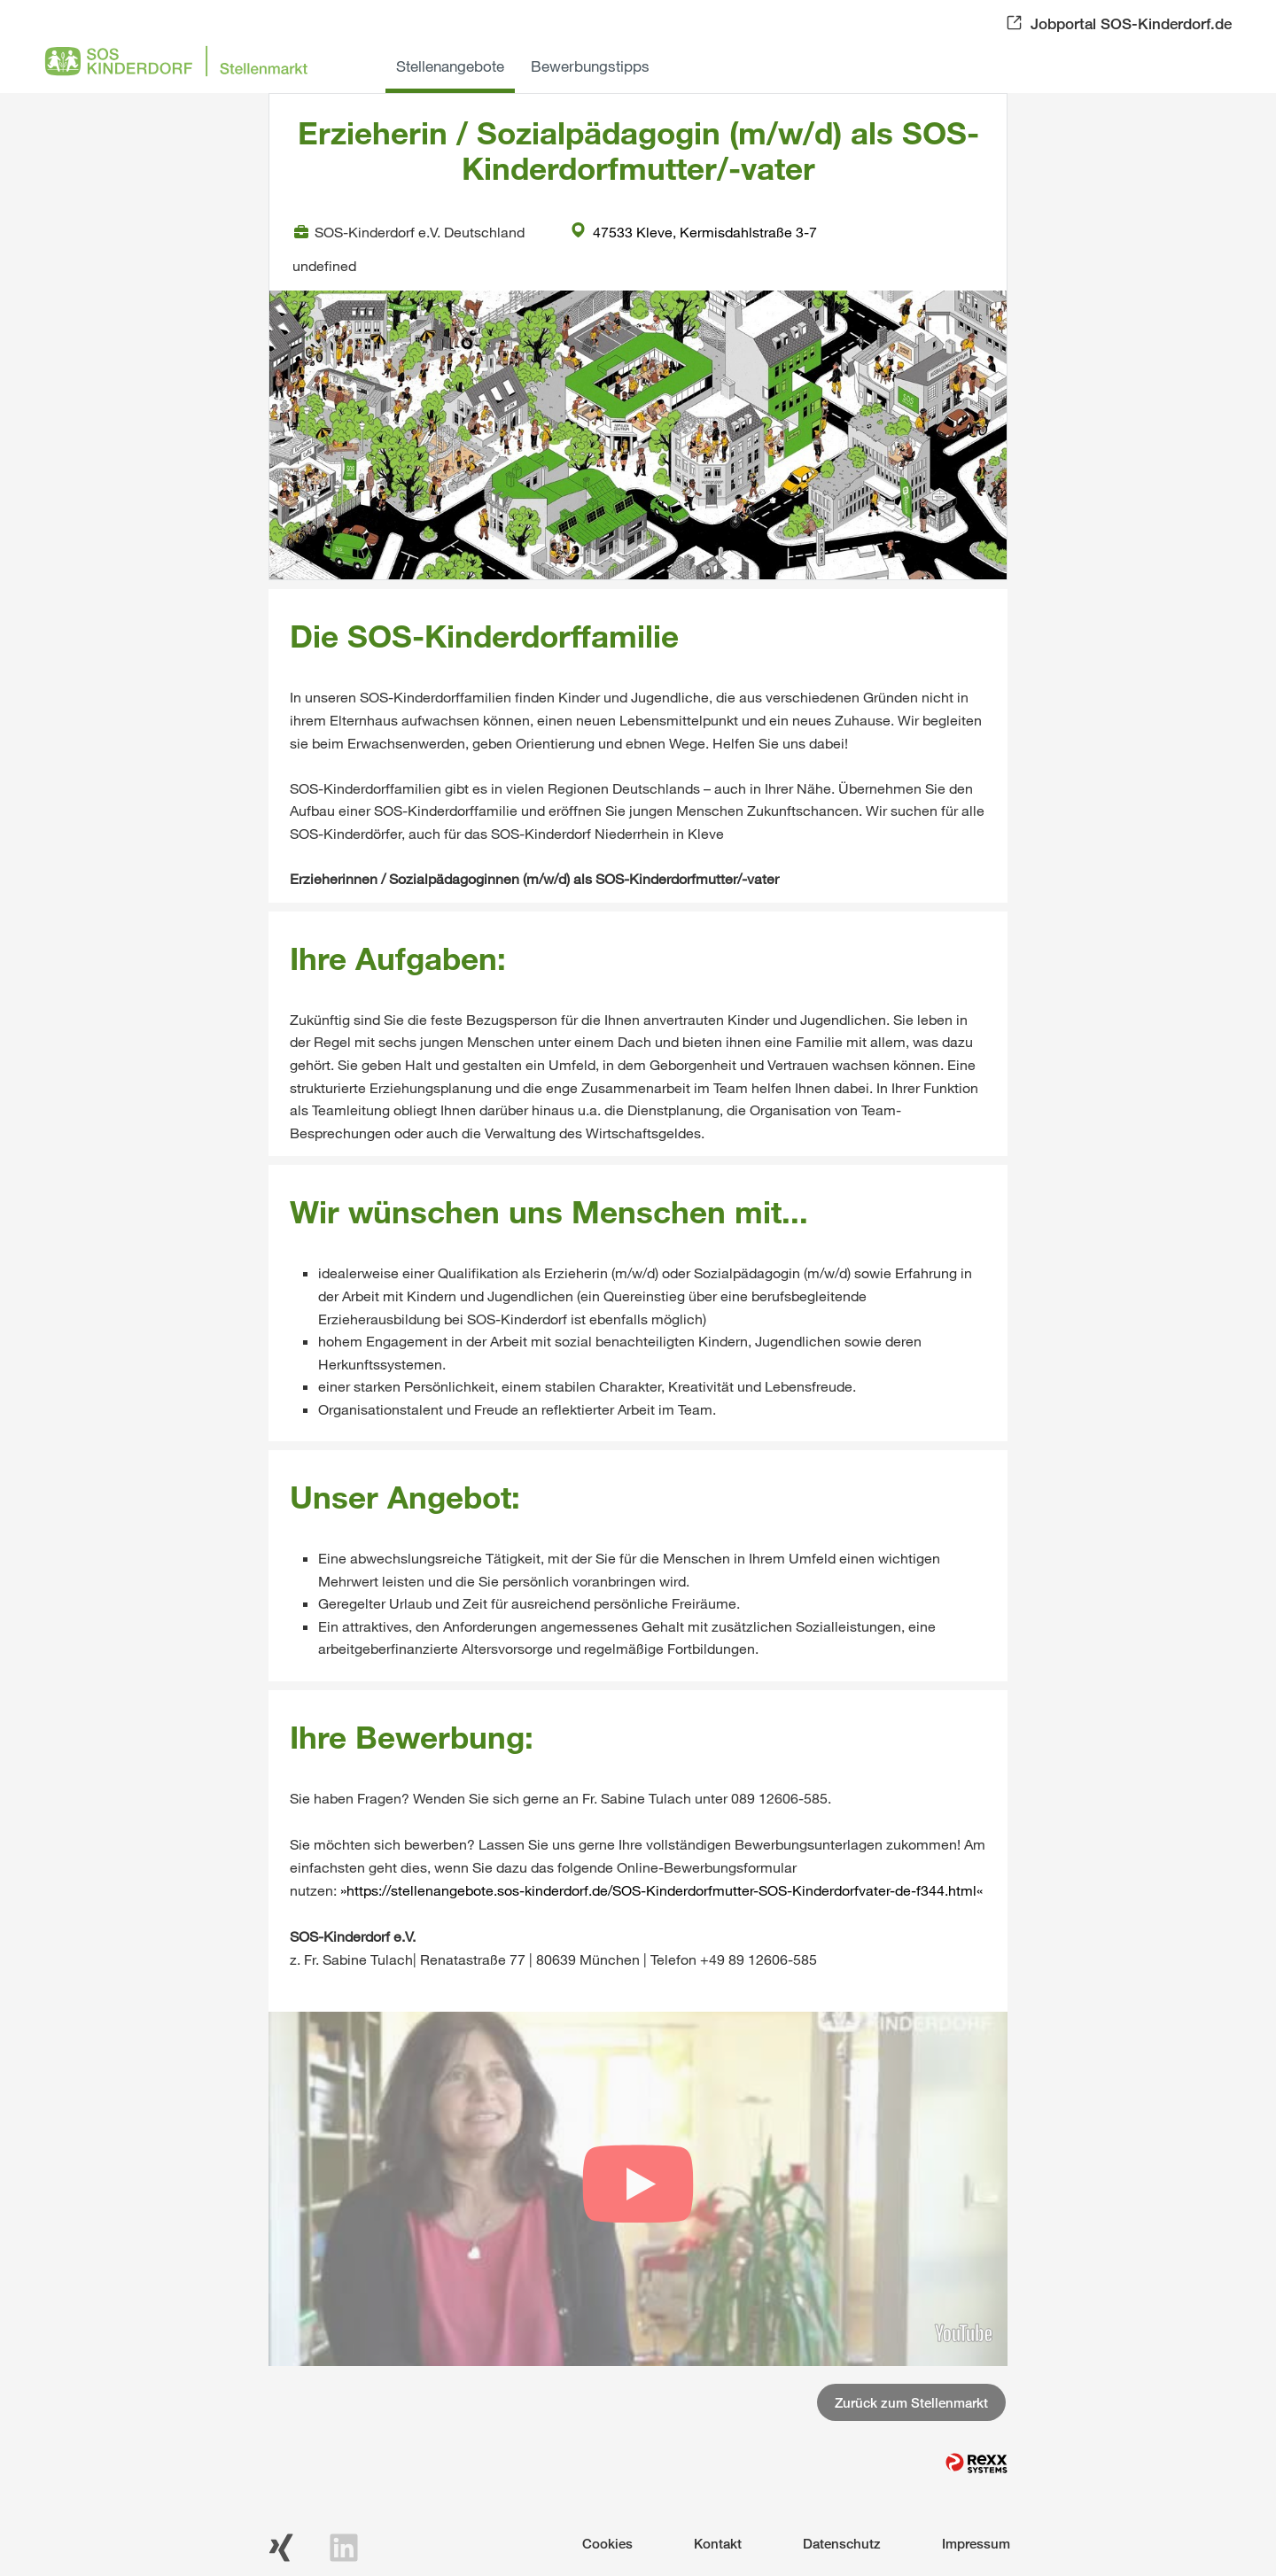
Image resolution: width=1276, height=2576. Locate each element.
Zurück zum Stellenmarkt (911, 2402)
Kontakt (718, 2543)
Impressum (976, 2543)
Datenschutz (842, 2543)
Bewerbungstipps (590, 66)
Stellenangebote (450, 66)
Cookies (607, 2543)
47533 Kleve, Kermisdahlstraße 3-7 (694, 231)
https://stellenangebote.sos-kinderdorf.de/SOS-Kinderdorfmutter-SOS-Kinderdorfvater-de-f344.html (661, 1890)
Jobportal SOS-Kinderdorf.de (1131, 23)
